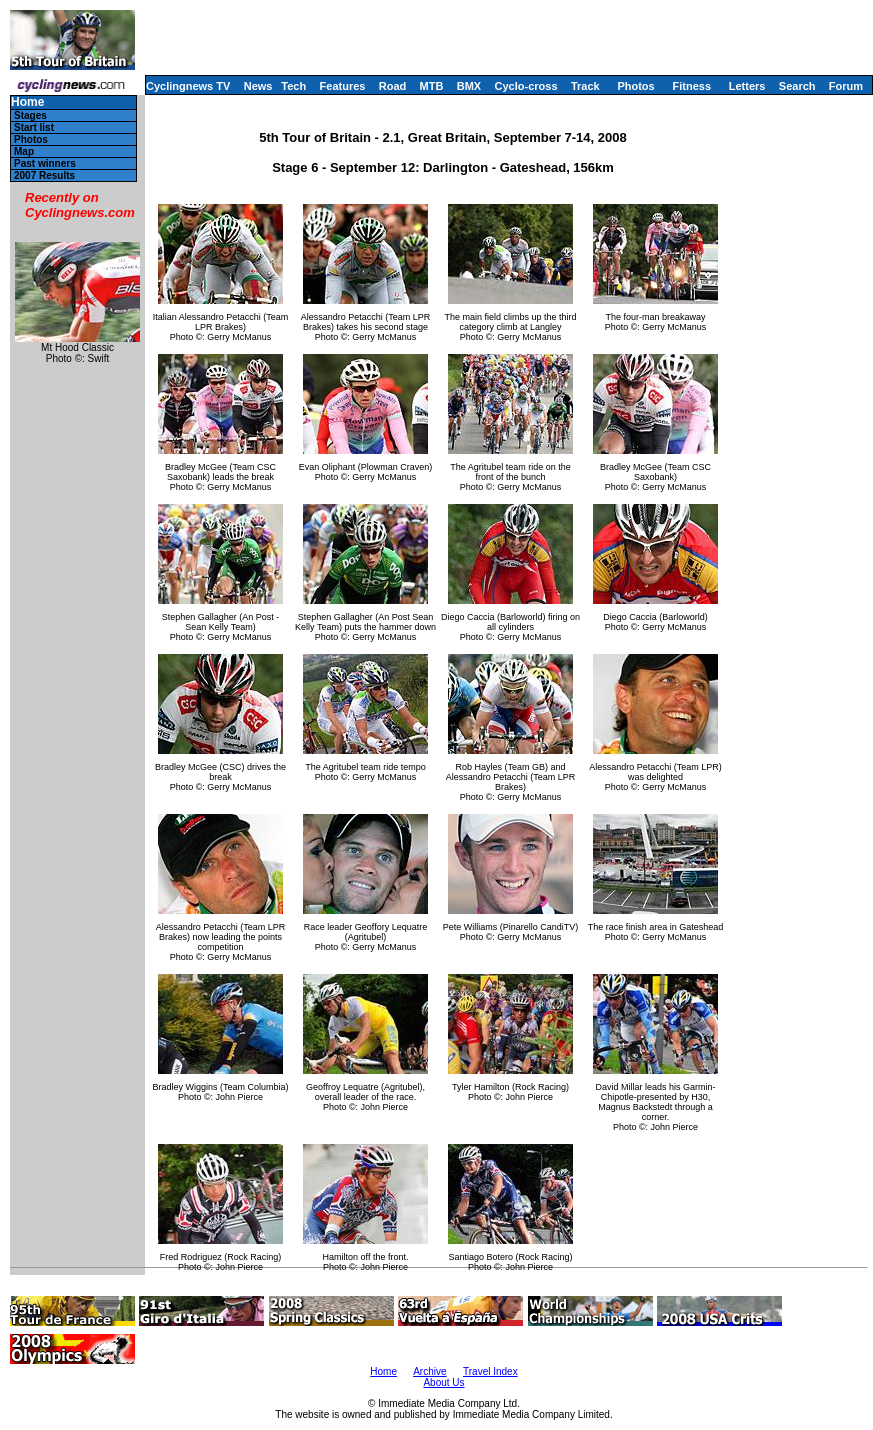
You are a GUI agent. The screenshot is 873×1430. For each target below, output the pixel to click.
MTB (432, 86)
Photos (635, 86)
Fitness (691, 86)
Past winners (45, 163)
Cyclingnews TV (188, 86)
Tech (293, 86)
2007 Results (44, 175)
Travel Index (490, 1371)
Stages (30, 115)
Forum (846, 86)
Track (585, 86)
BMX (469, 86)
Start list (34, 127)
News (258, 86)
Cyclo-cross (526, 86)
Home (27, 102)
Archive (429, 1371)
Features (343, 86)
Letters (747, 86)
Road (393, 86)
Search (797, 86)
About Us (443, 1382)
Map (24, 151)
